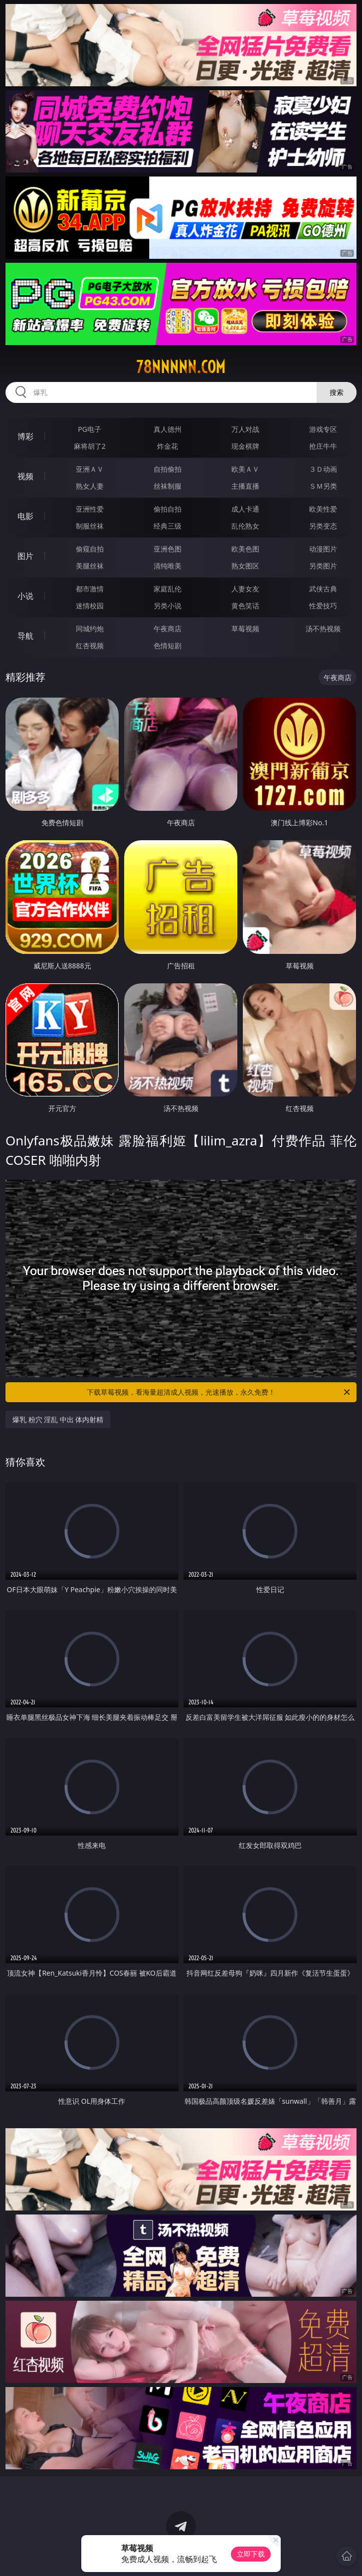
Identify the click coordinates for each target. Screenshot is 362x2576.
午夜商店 (167, 628)
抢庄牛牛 (323, 446)
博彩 (25, 436)
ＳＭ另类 (323, 486)
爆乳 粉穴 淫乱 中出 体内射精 (58, 1419)
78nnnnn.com (180, 367)
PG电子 (89, 429)
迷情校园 (90, 605)
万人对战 (245, 429)
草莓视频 (245, 628)
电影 (25, 516)
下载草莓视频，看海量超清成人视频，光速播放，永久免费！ (219, 1392)
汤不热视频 (323, 628)
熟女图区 (245, 565)
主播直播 (245, 486)
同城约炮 (90, 628)
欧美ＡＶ (245, 469)
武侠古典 (323, 588)
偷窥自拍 (90, 548)
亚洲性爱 (90, 509)
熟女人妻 (90, 486)
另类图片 (323, 565)
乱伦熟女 (245, 526)
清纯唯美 (167, 565)
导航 (25, 635)
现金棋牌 (245, 446)
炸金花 (167, 446)
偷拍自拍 (167, 509)
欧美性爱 (323, 509)
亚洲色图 (167, 548)
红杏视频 (90, 645)
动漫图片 (323, 548)
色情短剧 (167, 645)
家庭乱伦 (167, 588)
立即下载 (251, 2554)
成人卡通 (245, 509)
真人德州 (167, 429)
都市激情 (90, 588)
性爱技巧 (323, 605)
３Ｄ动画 (323, 469)
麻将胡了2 (90, 446)
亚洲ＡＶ (90, 469)
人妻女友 (245, 588)
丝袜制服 (167, 486)
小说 (25, 595)
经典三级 (167, 526)
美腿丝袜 (90, 565)
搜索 (337, 392)
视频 (25, 476)
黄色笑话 (245, 605)
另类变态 (323, 526)
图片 (25, 556)
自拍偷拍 (167, 469)
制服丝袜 (90, 526)
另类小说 (167, 605)
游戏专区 (323, 429)
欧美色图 (245, 548)
